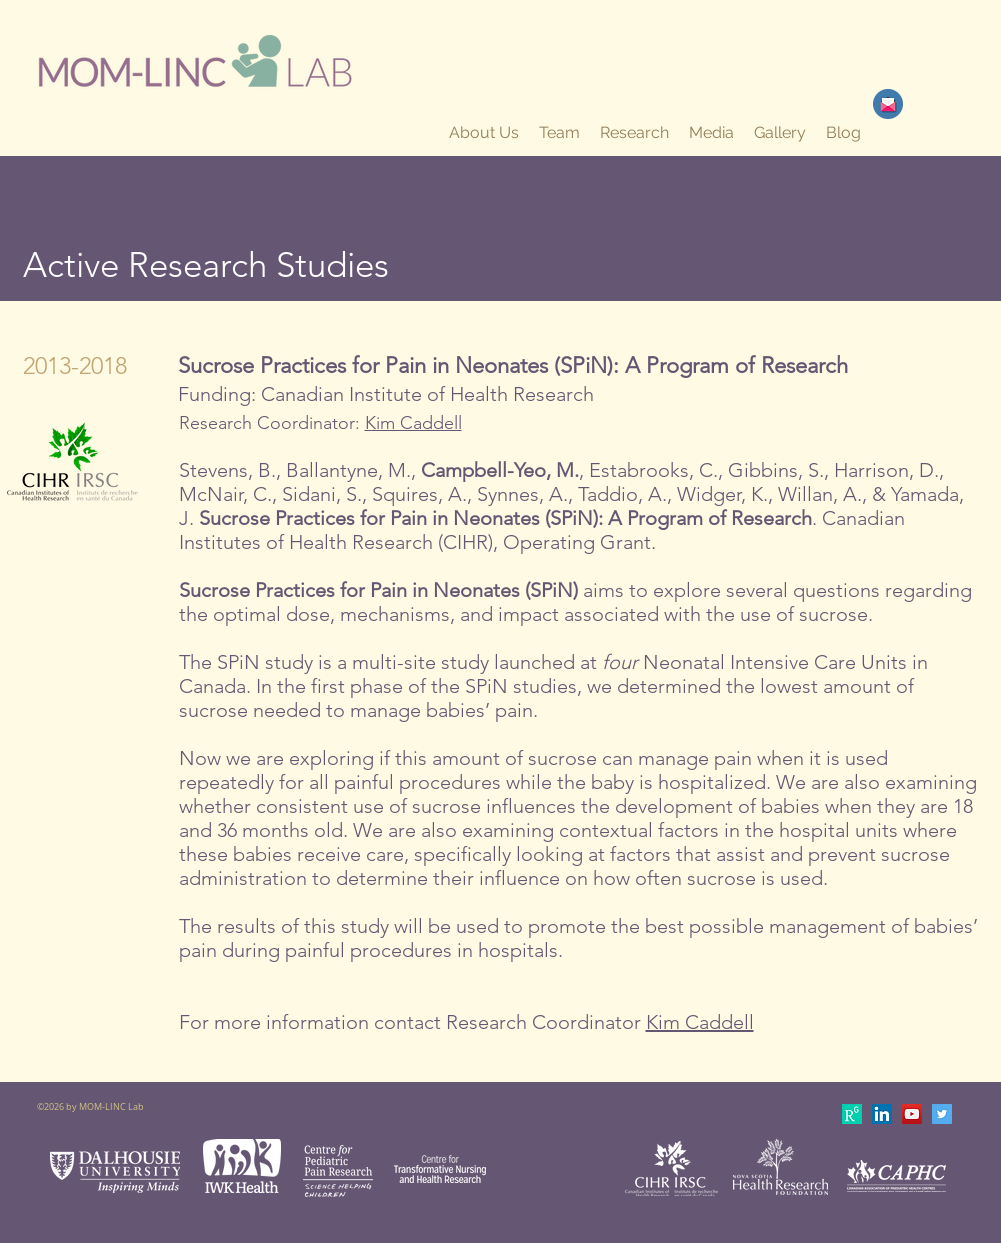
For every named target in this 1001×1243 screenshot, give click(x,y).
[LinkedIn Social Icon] (882, 1114)
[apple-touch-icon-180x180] (852, 1114)
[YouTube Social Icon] (912, 1114)
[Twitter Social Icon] (942, 1114)
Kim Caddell (413, 423)
